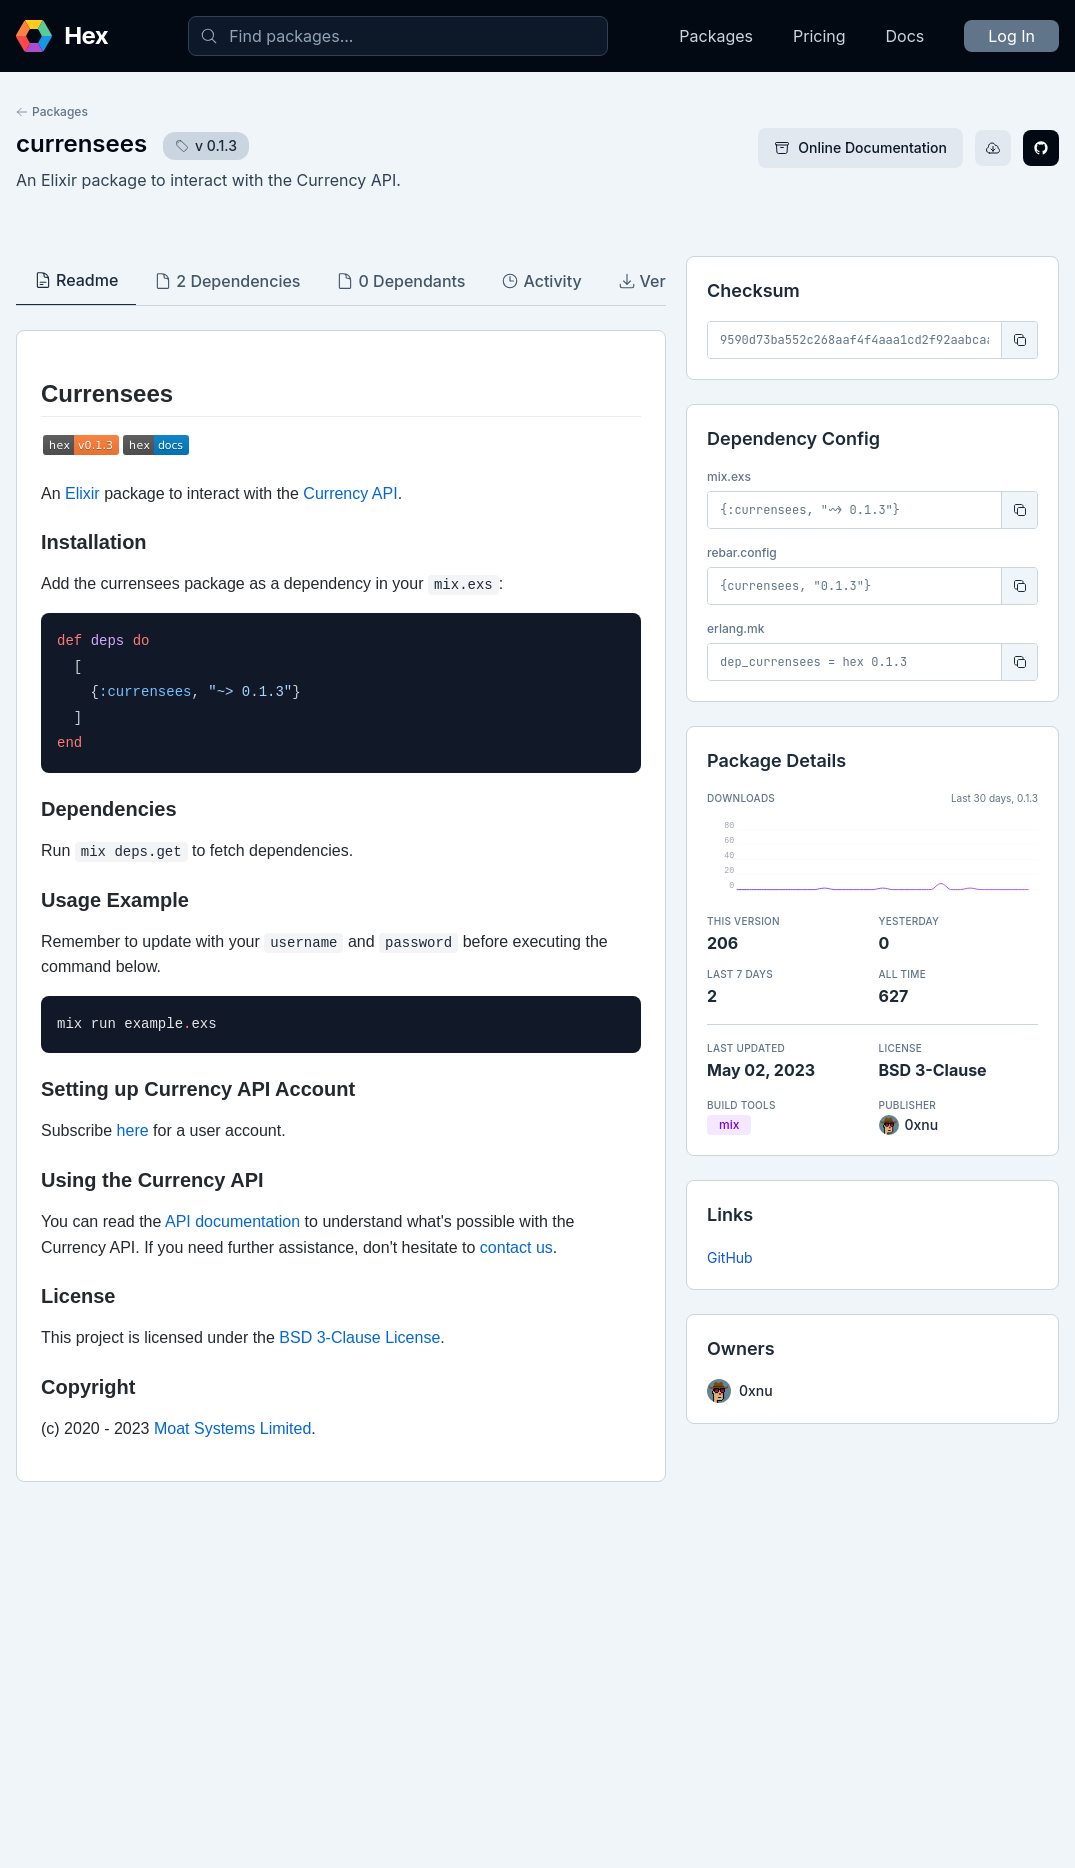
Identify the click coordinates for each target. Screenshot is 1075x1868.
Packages (716, 36)
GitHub (730, 1257)
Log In (1011, 36)
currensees (81, 143)
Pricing (819, 36)
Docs (905, 36)
